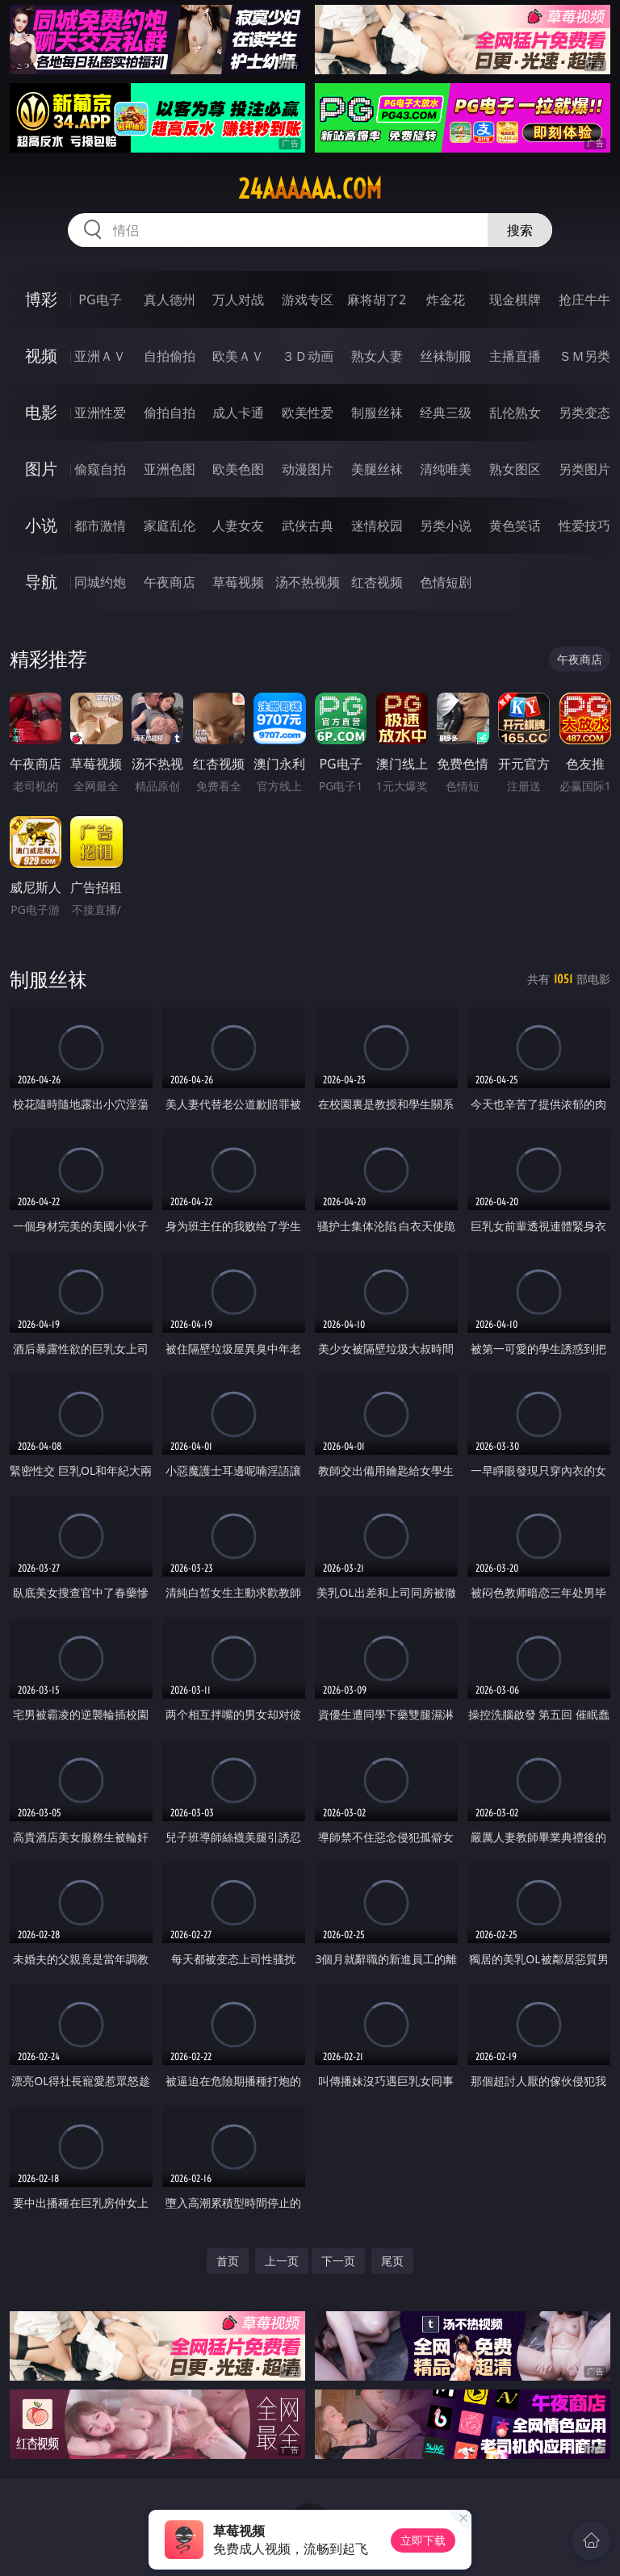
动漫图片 (307, 469)
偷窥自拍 (100, 469)
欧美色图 (238, 469)
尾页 (392, 2260)
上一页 (282, 2260)
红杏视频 (377, 582)
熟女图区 (515, 469)
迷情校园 (377, 525)
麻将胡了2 (376, 299)
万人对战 (238, 299)
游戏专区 (307, 299)
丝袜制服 (445, 356)
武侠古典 (307, 525)
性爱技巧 (584, 525)
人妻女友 (238, 525)
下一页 (338, 2260)
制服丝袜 (377, 412)
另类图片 (584, 469)
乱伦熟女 (515, 412)
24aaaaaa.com (310, 189)
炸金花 (445, 299)
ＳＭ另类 (584, 356)
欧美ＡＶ (238, 356)
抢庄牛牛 (584, 299)
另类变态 (584, 412)
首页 (227, 2260)
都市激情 (100, 525)
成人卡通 (238, 412)
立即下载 (423, 2540)
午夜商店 (169, 582)
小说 (41, 525)
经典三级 (445, 412)
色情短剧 (445, 582)
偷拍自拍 (169, 412)
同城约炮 (100, 582)
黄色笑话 (515, 525)
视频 (41, 356)
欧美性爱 (307, 412)
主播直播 (515, 356)
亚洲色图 (169, 469)
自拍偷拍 (169, 356)
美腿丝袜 (377, 469)
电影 (41, 412)
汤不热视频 (307, 582)
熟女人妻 (377, 356)
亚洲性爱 (100, 412)
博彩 (41, 299)
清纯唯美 (445, 469)
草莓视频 (238, 582)
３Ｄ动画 (307, 356)
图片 (41, 469)
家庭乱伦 (169, 525)
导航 (41, 582)
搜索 (520, 230)
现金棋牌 (515, 299)
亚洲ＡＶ (100, 356)
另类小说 (445, 525)
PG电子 (99, 299)
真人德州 (169, 299)
